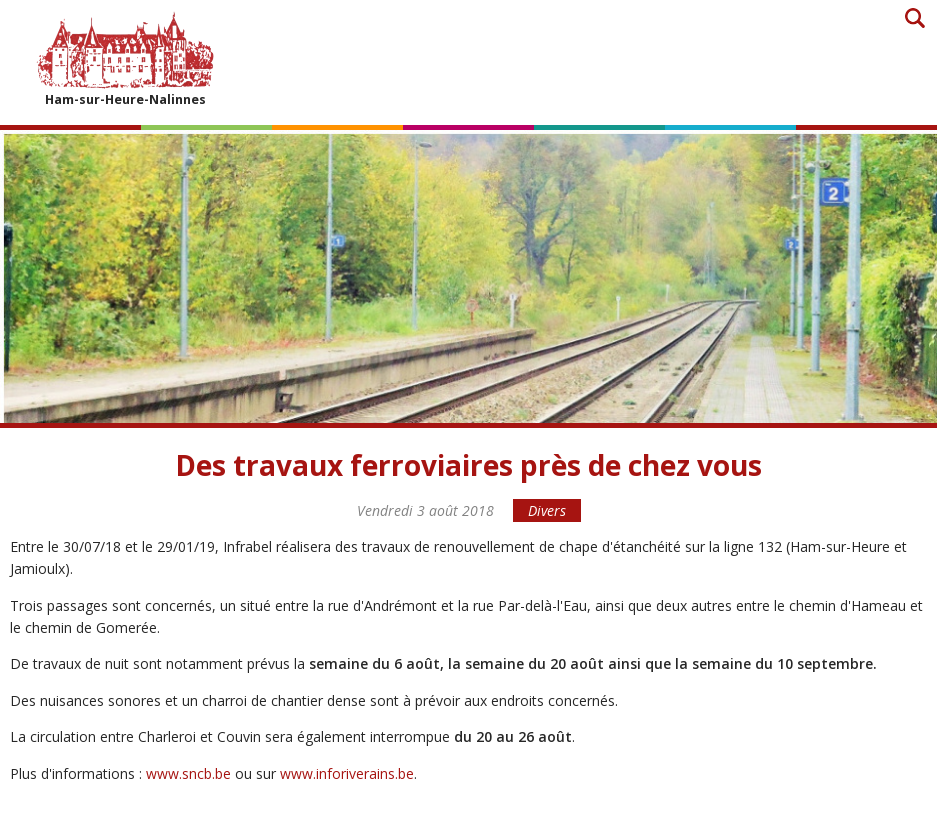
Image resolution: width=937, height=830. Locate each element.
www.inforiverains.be (347, 773)
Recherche (914, 17)
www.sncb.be (188, 773)
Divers (547, 510)
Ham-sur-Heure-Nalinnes (125, 58)
